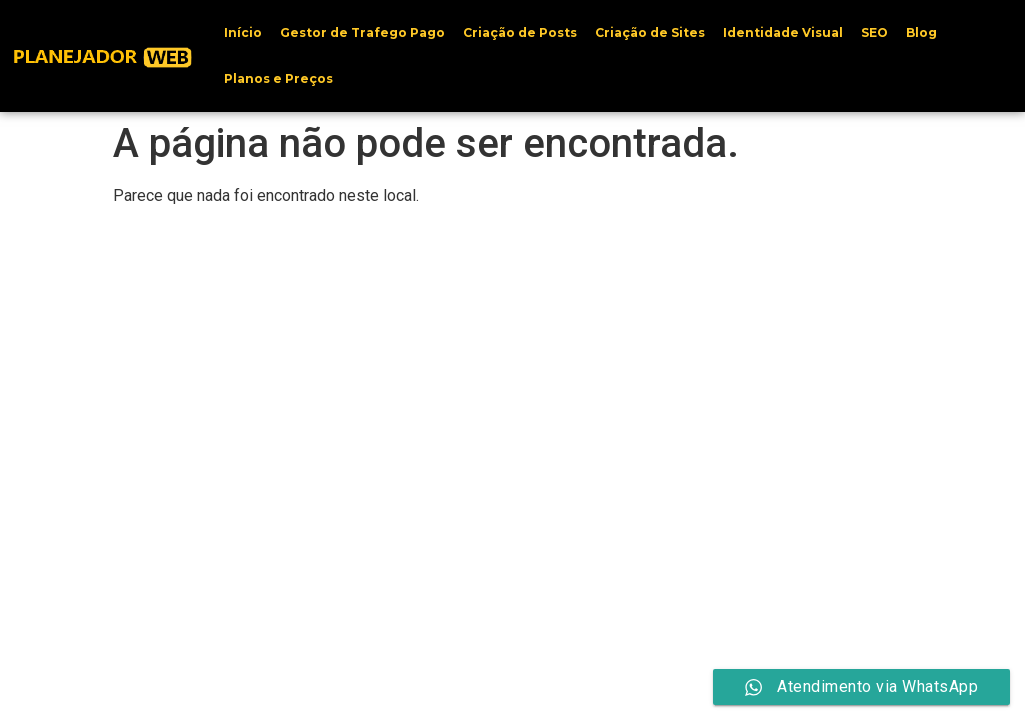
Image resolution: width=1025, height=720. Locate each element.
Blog (921, 32)
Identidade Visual (783, 32)
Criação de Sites (650, 32)
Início (243, 32)
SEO (874, 32)
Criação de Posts (520, 32)
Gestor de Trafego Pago (362, 32)
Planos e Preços (278, 78)
